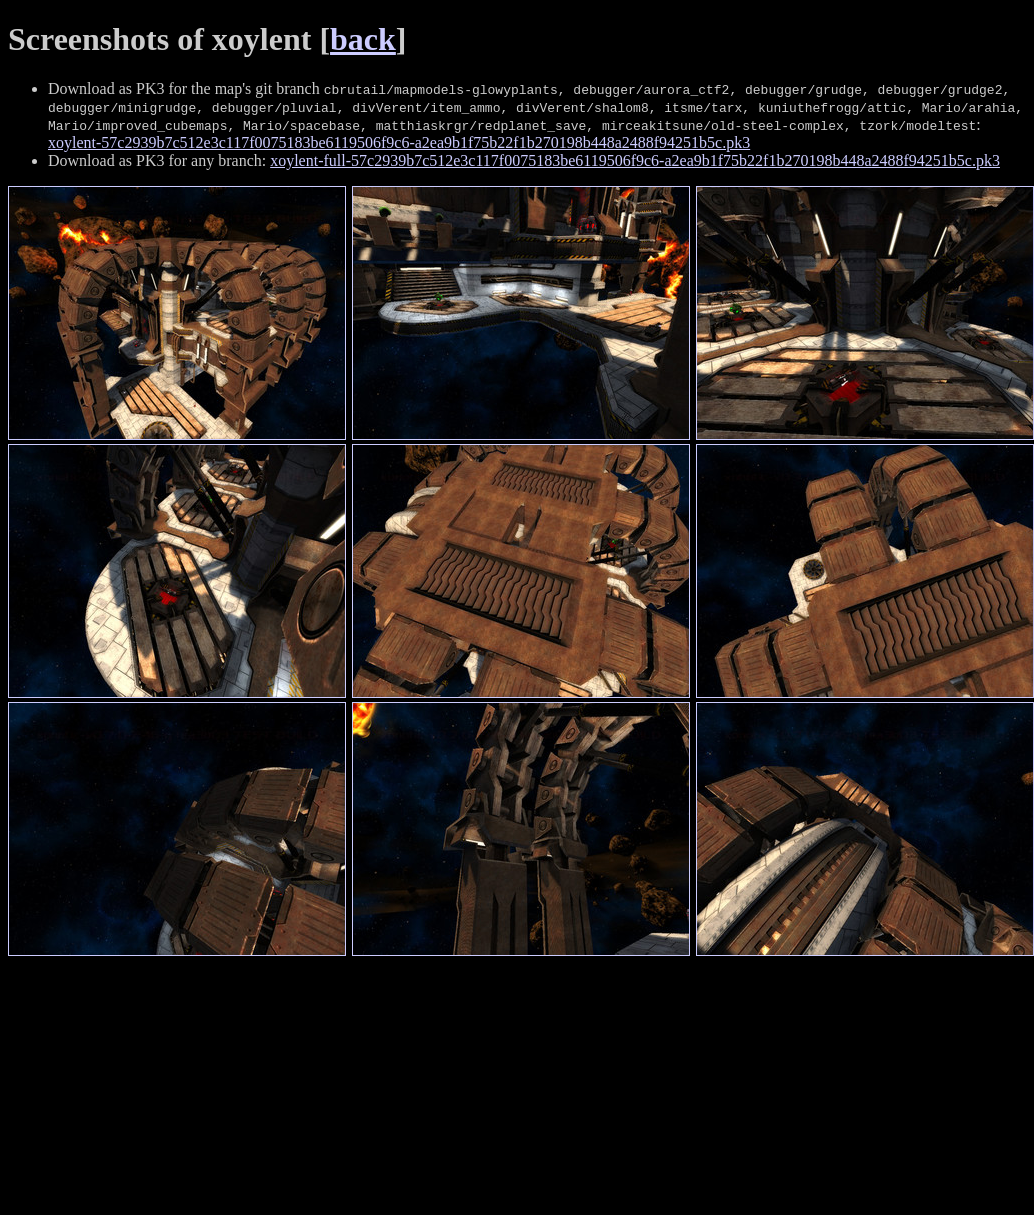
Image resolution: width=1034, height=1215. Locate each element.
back (363, 39)
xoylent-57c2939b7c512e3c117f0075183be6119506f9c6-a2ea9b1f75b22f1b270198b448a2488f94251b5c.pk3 (399, 142)
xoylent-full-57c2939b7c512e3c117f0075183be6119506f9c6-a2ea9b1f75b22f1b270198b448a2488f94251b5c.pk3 (635, 160)
